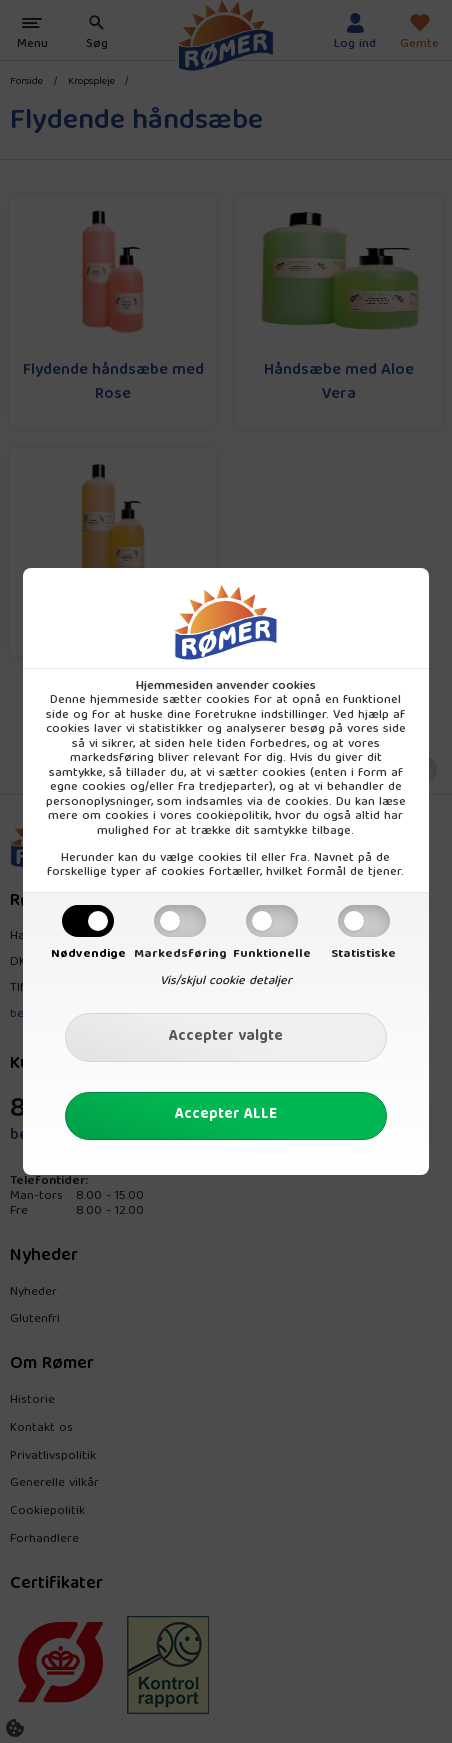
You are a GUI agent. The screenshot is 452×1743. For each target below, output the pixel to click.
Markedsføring (180, 954)
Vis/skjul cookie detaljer (226, 981)
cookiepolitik (232, 816)
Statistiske (363, 954)
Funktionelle (272, 954)
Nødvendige (88, 954)
